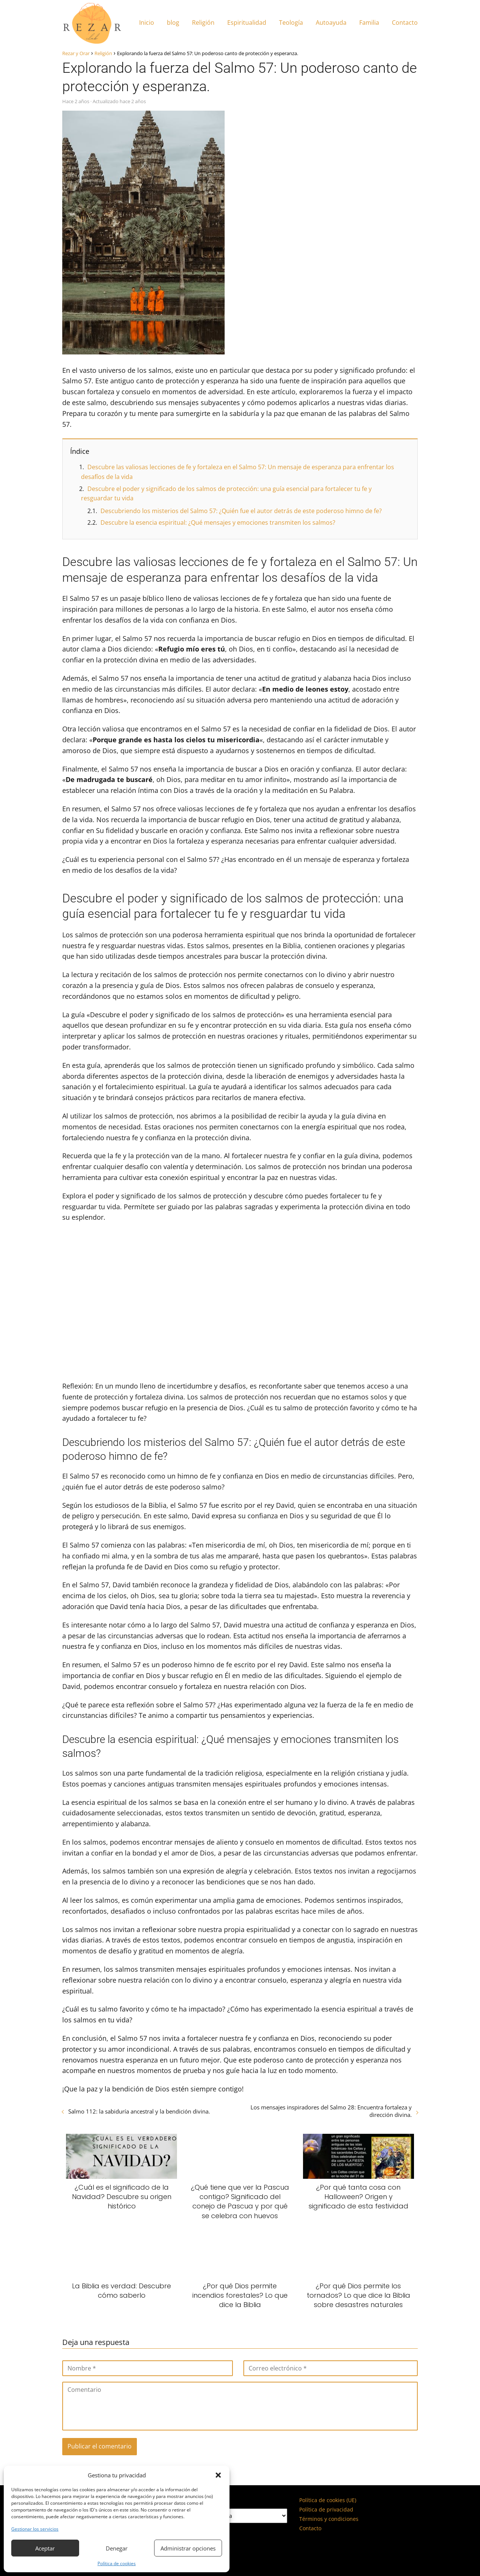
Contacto (405, 22)
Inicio (146, 22)
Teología (291, 22)
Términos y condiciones (328, 2518)
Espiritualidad (246, 22)
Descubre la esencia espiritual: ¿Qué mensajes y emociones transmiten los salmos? (217, 522)
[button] (218, 2475)
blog (173, 22)
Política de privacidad (326, 2509)
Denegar (117, 2548)
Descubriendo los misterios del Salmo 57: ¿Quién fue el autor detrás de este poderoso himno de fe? (241, 511)
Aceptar (45, 2548)
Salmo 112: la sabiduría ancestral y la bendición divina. (139, 2111)
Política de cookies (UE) (327, 2500)
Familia (369, 22)
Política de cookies (117, 2563)
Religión (203, 22)
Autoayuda (331, 22)
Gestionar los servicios (34, 2529)
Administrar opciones (188, 2548)
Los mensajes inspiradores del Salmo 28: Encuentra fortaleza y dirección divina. (331, 2110)
